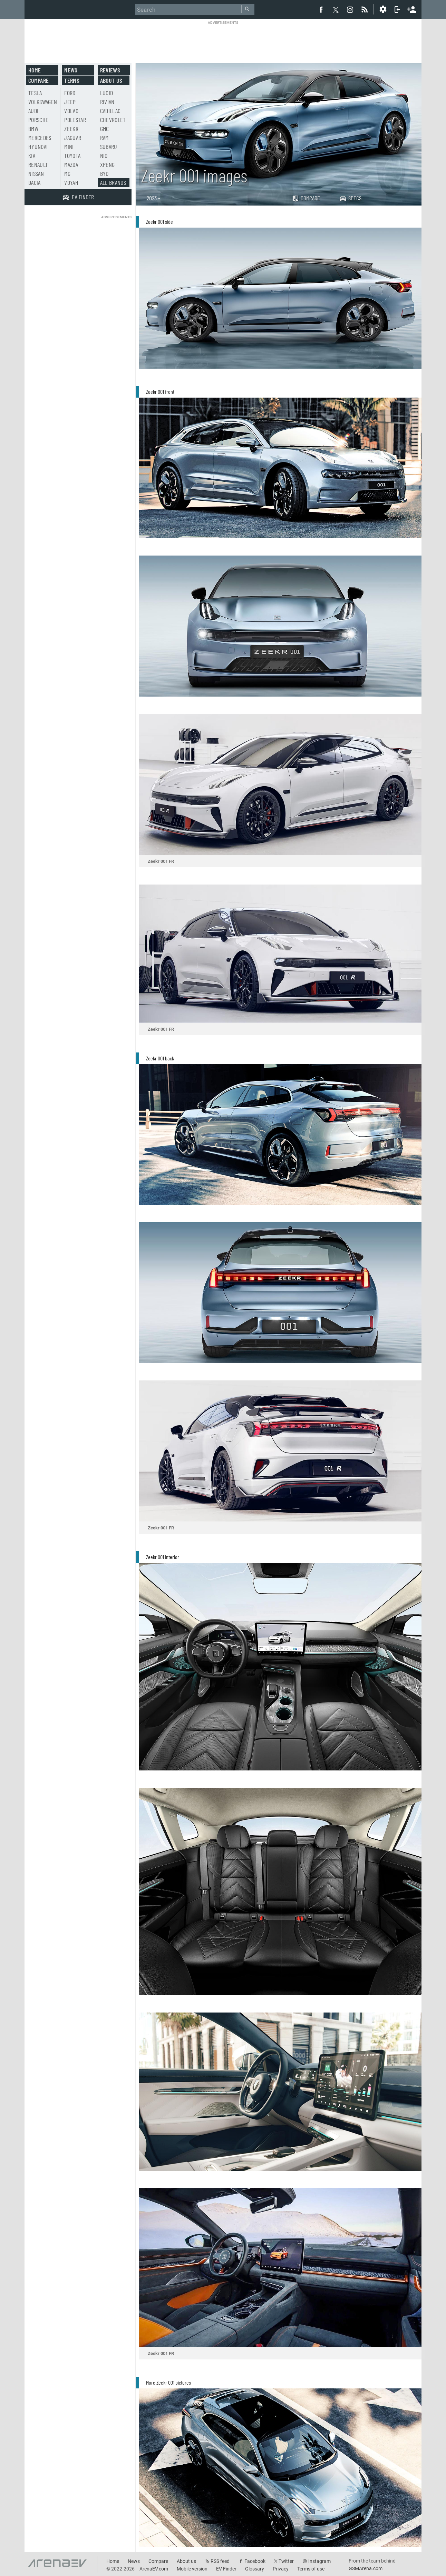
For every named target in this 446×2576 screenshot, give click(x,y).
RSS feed (220, 2561)
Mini (69, 146)
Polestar (75, 119)
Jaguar (72, 137)
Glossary (254, 2569)
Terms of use (310, 2569)
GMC (104, 128)
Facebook (254, 2561)
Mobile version (192, 2569)
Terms (71, 80)
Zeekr (71, 128)
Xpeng (107, 164)
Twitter (286, 2561)
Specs (350, 198)
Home (34, 70)
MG (67, 173)
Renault (38, 164)
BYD (104, 173)
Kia (31, 155)
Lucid (106, 93)
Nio (104, 155)
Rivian (107, 102)
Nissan (36, 173)
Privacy (281, 2569)
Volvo (71, 110)
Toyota (72, 155)
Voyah (71, 182)
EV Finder (226, 2569)
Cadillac (110, 110)
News (70, 70)
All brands (113, 182)
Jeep (70, 102)
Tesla (35, 93)
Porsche (38, 119)
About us (111, 80)
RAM (104, 137)
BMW (33, 128)
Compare (306, 198)
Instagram (319, 2561)
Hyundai (38, 146)
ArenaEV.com (153, 2569)
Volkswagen (42, 102)
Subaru (108, 146)
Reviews (110, 70)
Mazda (71, 164)
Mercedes (39, 137)
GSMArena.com (365, 2568)
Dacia (34, 182)
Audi (33, 110)
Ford (69, 93)
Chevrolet (113, 119)
